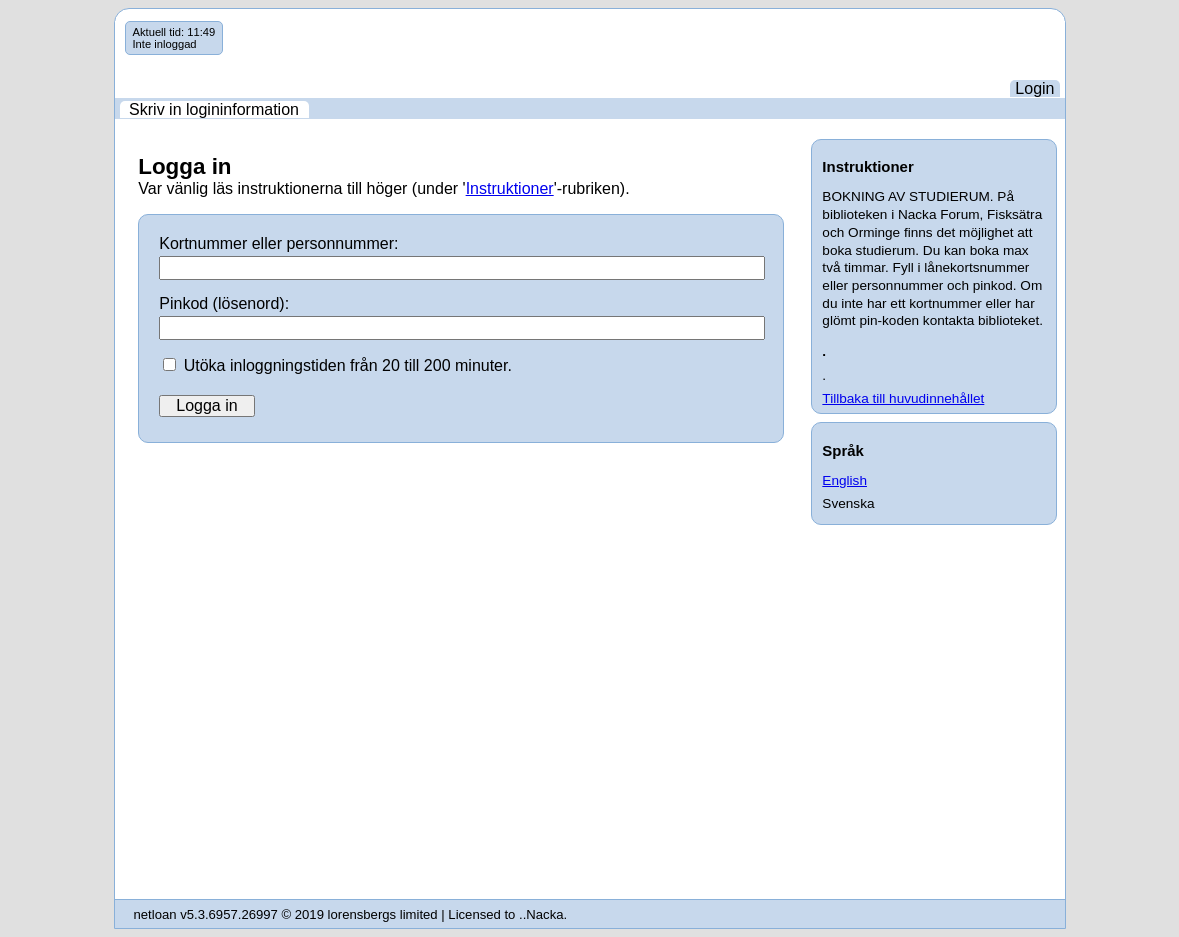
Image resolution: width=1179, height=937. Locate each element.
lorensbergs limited (383, 914)
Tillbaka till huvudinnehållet (903, 398)
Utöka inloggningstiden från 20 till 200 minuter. (348, 365)
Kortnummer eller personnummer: (278, 243)
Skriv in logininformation (214, 109)
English (844, 480)
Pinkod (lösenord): (224, 303)
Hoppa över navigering (115, 21)
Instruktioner (510, 188)
